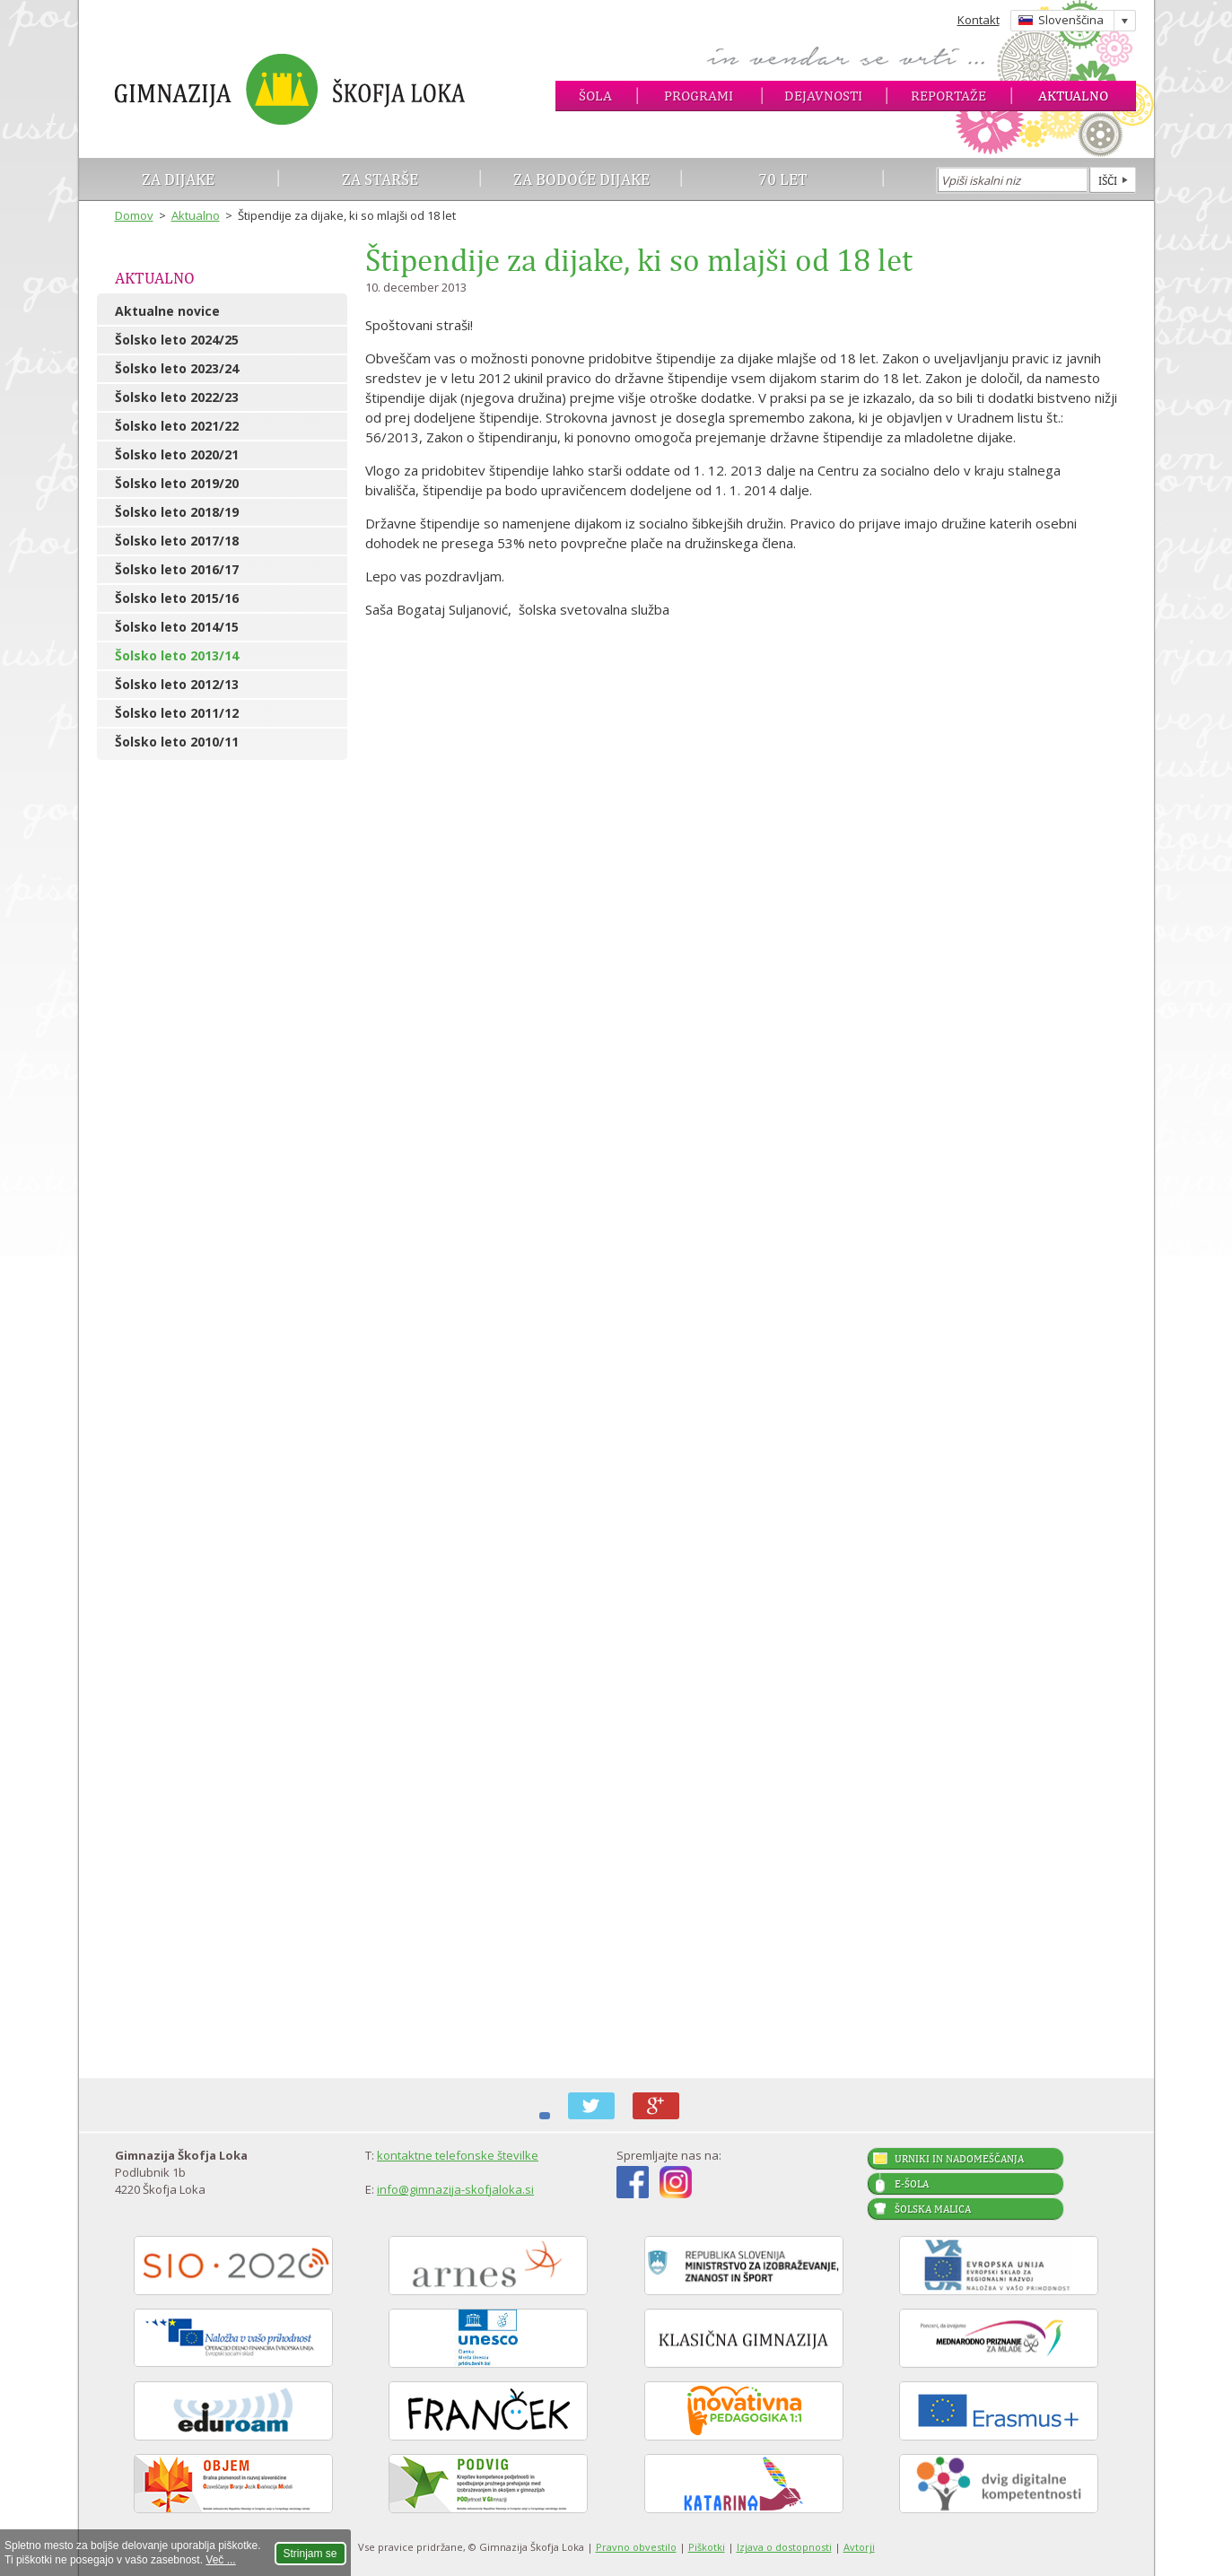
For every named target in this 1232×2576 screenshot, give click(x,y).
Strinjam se (310, 2553)
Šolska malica (933, 2209)
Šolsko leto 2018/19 (177, 511)
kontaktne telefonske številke (457, 2155)
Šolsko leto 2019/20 (177, 483)
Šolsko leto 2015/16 (177, 598)
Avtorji (859, 2547)
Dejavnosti (823, 95)
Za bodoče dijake (581, 179)
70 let (783, 179)
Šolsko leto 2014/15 (177, 626)
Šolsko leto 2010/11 (177, 741)
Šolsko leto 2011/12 (177, 712)
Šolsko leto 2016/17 (177, 569)
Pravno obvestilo (636, 2547)
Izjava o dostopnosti (784, 2547)
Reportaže (948, 95)
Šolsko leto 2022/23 (177, 397)
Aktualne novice (167, 310)
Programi (698, 95)
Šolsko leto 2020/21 (177, 454)
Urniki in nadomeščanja (959, 2158)
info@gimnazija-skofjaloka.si (455, 2189)
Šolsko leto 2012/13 (177, 684)
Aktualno (1073, 95)
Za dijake (178, 179)
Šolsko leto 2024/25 (177, 339)
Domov (134, 215)
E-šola (912, 2184)
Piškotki (706, 2547)
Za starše (380, 179)
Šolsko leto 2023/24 (177, 368)
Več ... (220, 2560)
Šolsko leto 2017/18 (177, 540)
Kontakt (978, 20)
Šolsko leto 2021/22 (177, 425)
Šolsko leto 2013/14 (177, 655)
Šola (595, 95)
